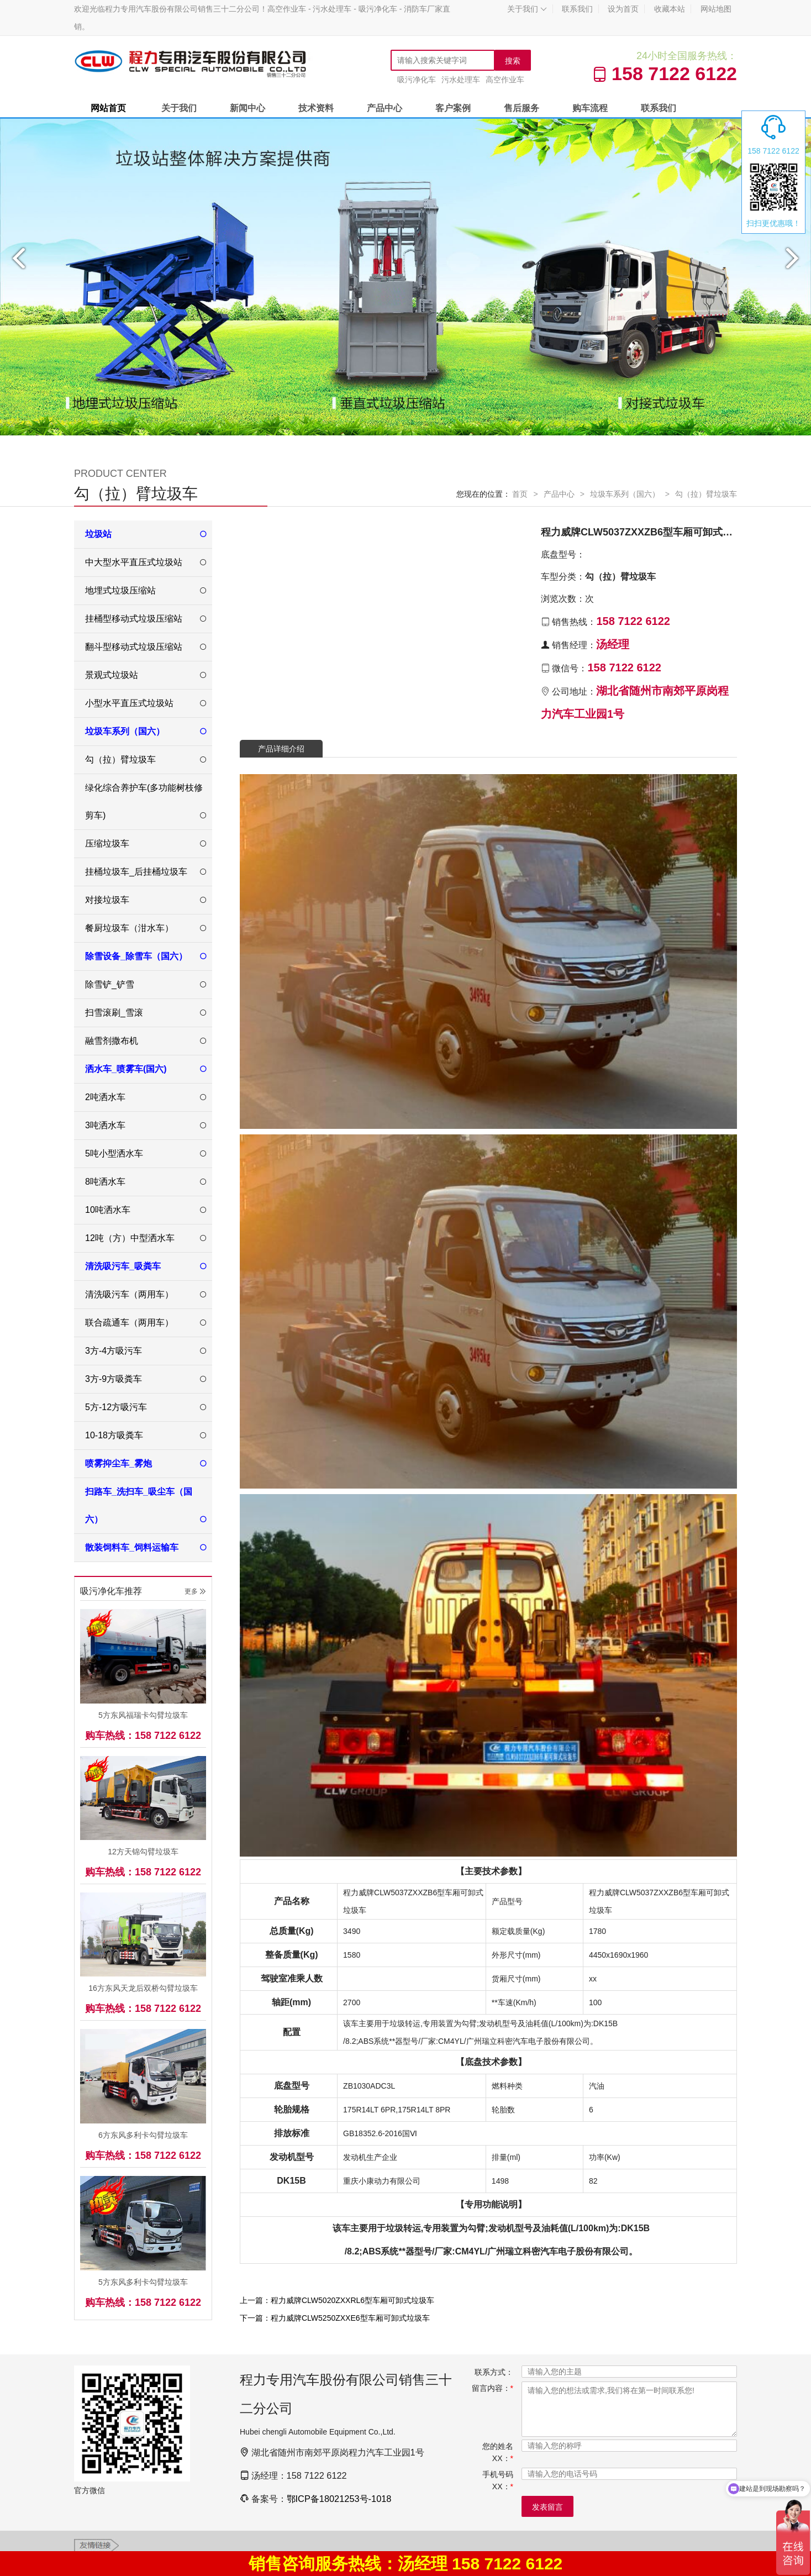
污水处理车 (460, 79)
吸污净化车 (416, 79)
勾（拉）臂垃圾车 (706, 494)
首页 (520, 494)
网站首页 (108, 108)
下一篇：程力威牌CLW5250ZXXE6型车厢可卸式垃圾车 (335, 2318)
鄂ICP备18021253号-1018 (339, 2499)
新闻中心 (247, 108)
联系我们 (577, 8)
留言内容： (492, 2388)
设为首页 (623, 8)
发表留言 (547, 2507)
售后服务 (521, 108)
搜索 (512, 60)
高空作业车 (505, 79)
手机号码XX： (497, 2480)
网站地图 (716, 8)
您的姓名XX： (497, 2452)
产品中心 (384, 108)
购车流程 (590, 108)
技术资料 (316, 108)
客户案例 (453, 108)
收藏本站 (669, 8)
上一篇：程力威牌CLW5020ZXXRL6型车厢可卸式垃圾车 (337, 2300)
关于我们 (527, 8)
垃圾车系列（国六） (625, 494)
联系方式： (494, 2372)
